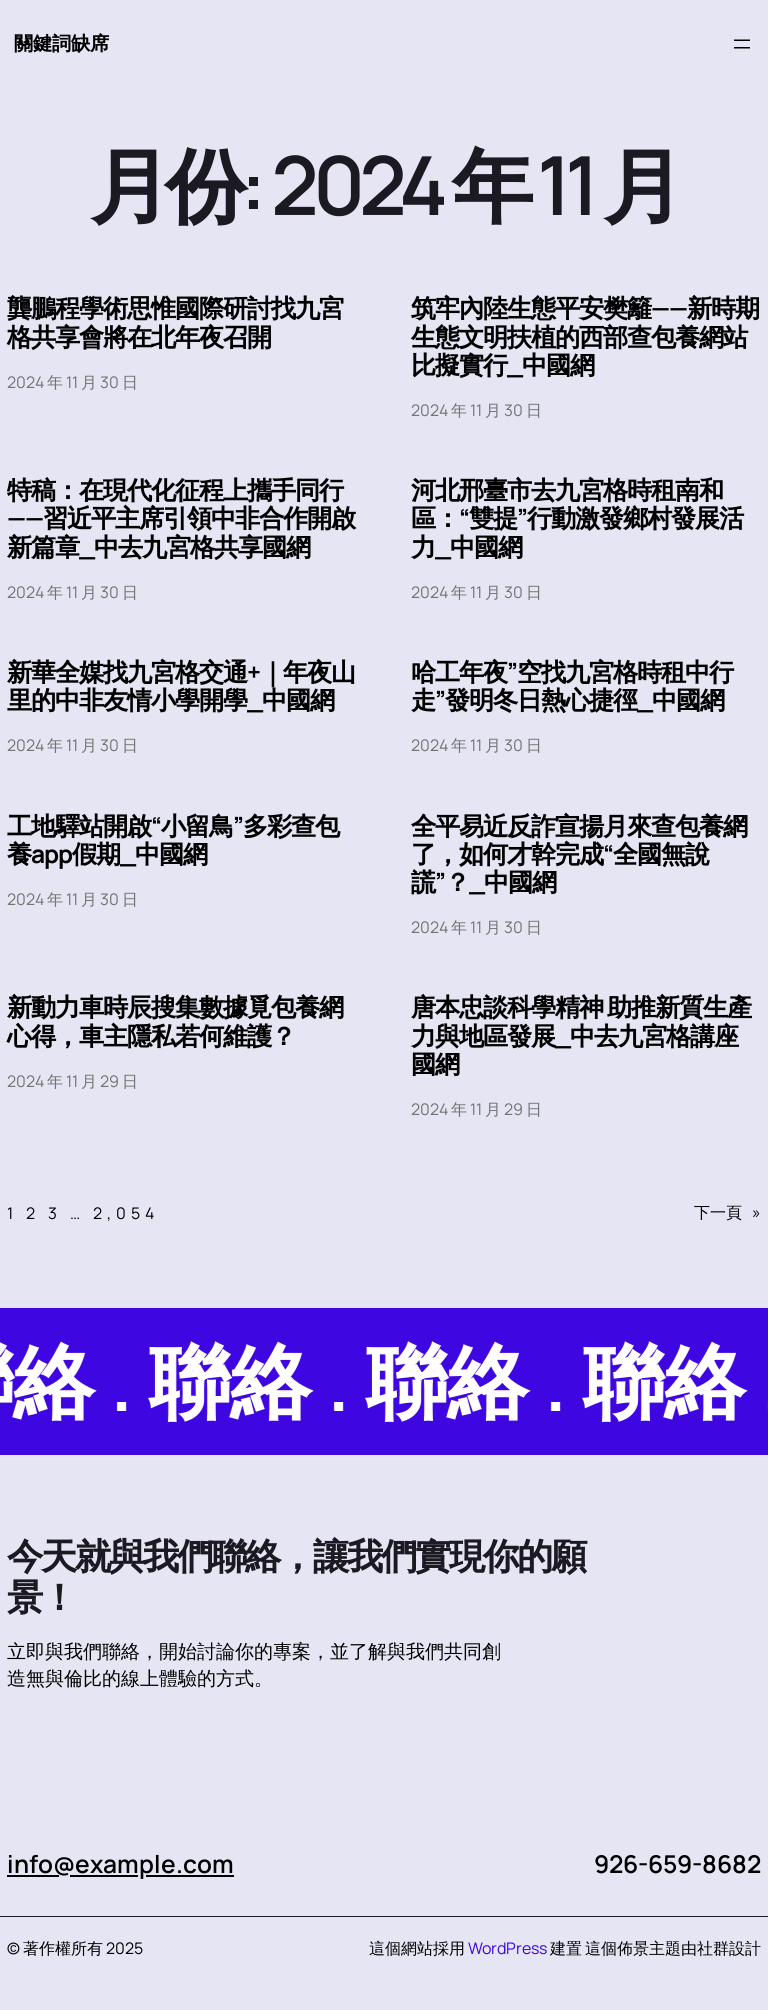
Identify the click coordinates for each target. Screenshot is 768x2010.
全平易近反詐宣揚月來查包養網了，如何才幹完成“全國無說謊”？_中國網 (579, 854)
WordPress (507, 1948)
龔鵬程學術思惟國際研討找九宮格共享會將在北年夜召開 (175, 322)
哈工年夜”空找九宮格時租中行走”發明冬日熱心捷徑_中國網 (572, 686)
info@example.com (120, 1863)
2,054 (126, 1213)
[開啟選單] (742, 44)
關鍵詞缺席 (61, 43)
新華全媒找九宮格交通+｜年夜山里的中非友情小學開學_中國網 (181, 686)
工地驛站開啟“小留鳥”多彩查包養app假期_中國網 (173, 840)
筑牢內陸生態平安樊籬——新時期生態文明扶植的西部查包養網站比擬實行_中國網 (585, 336)
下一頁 (727, 1212)
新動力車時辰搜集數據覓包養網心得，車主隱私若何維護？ (175, 1021)
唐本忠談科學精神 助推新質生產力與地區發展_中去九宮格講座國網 (581, 1035)
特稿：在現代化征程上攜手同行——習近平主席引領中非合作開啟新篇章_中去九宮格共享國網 (181, 518)
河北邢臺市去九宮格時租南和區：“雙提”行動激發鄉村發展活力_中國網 (577, 518)
